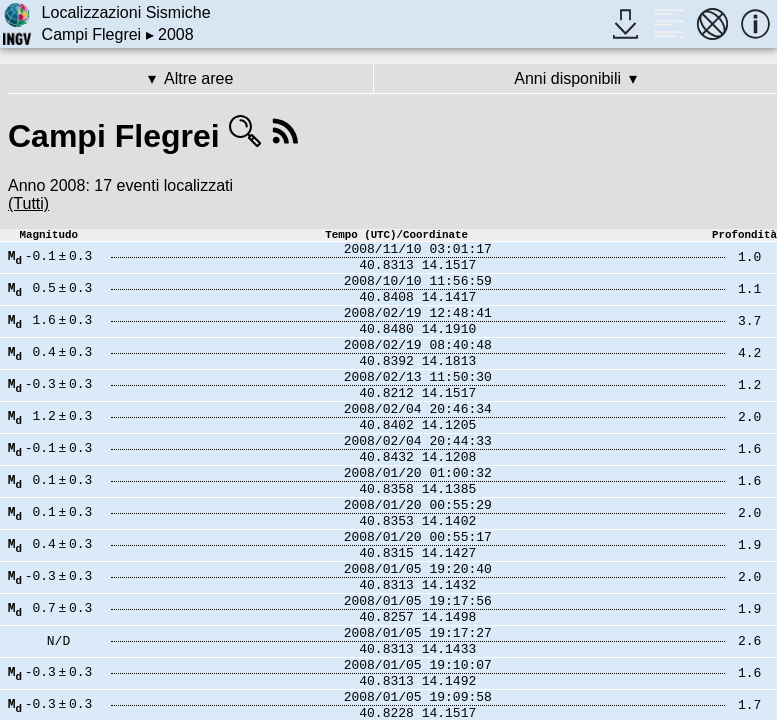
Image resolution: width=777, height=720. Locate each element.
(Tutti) (28, 203)
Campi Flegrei (92, 34)
